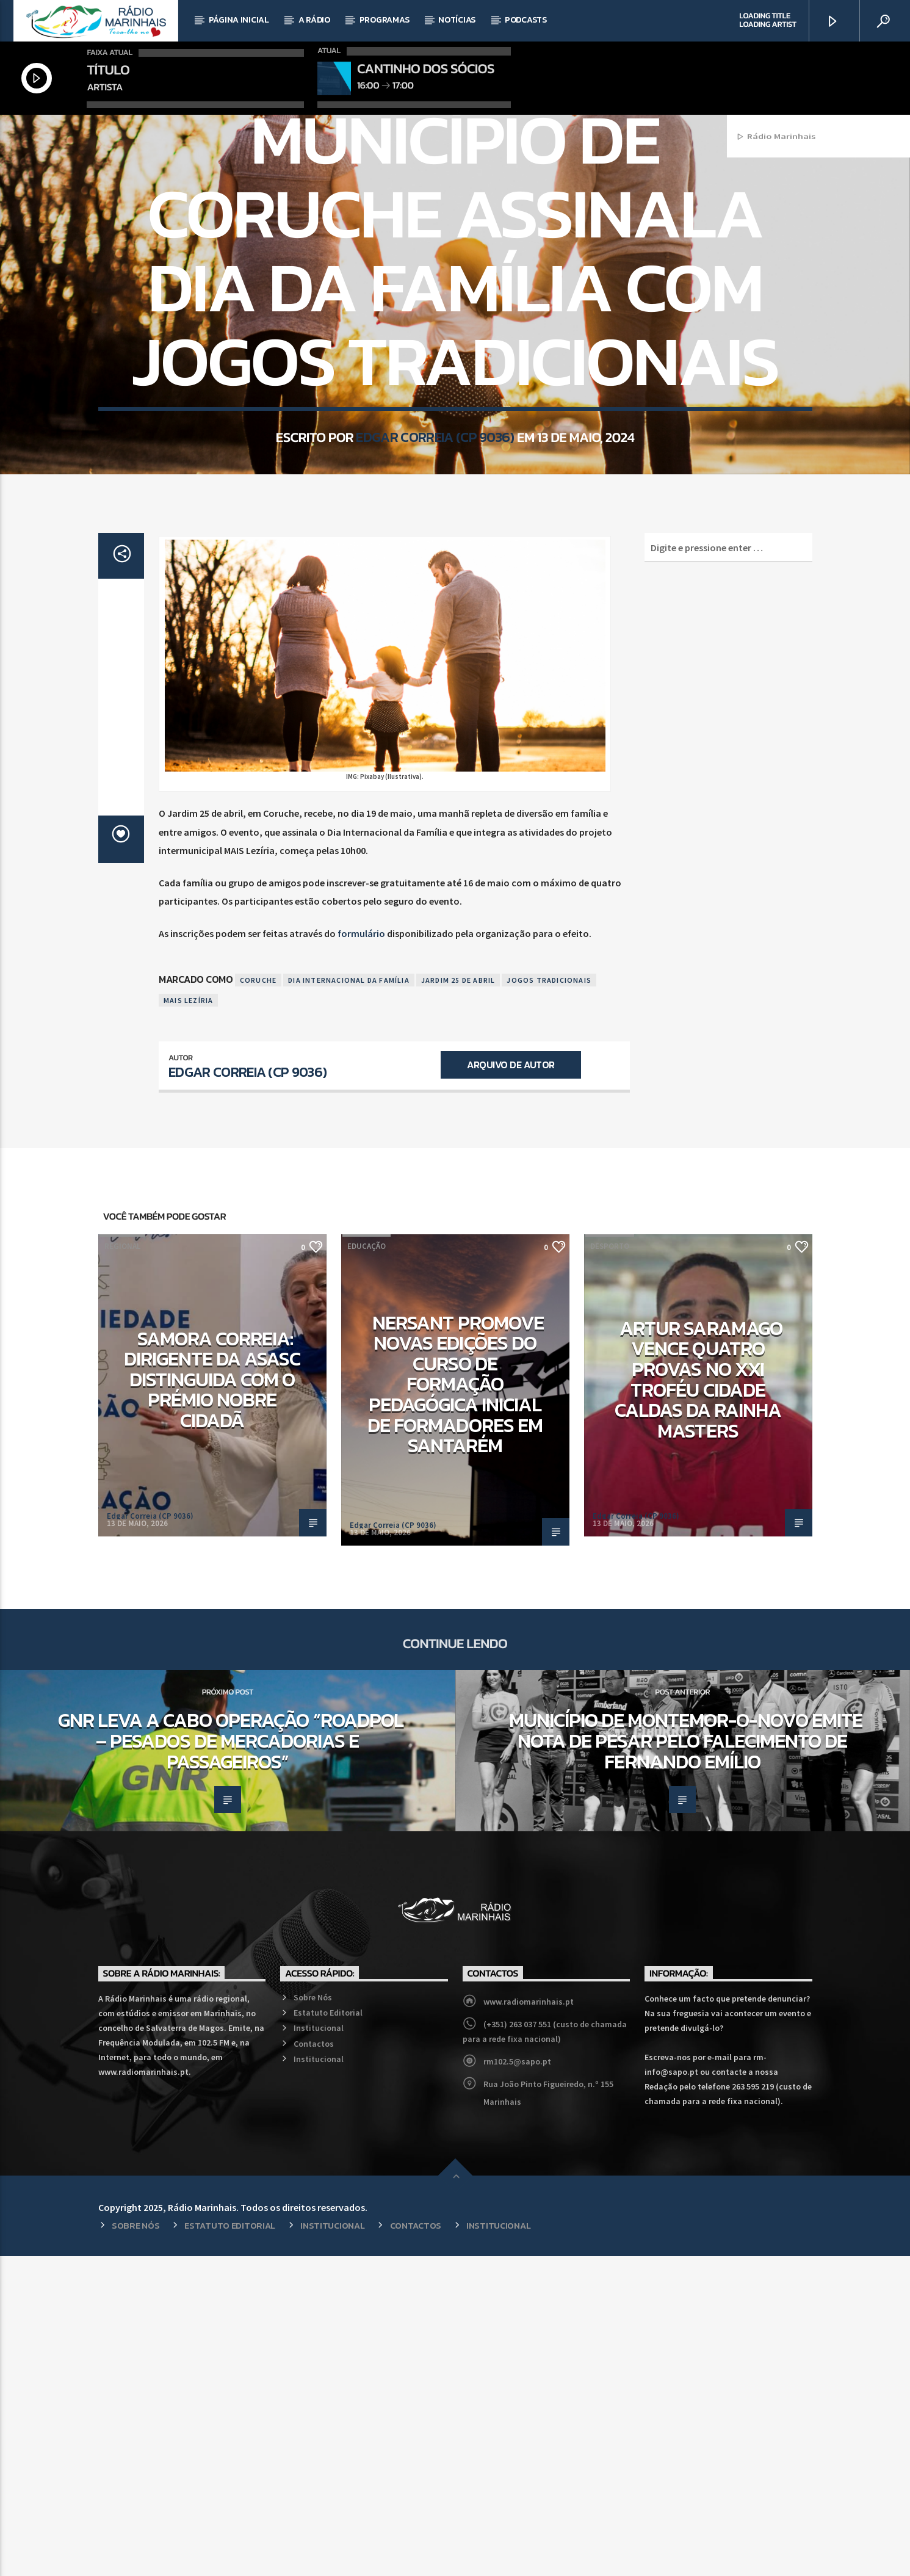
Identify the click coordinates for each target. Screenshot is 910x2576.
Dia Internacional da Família (349, 1299)
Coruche (258, 1299)
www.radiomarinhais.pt (528, 2321)
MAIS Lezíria (188, 1320)
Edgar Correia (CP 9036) (435, 633)
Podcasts (526, 19)
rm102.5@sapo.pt (517, 2381)
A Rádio (314, 19)
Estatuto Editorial (328, 2332)
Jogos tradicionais (549, 1299)
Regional (455, 279)
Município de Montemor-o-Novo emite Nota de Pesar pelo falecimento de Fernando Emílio (685, 2060)
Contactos (314, 2363)
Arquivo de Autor (510, 1384)
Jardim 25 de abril (458, 1299)
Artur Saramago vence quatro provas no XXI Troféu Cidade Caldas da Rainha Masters (698, 1699)
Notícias (456, 19)
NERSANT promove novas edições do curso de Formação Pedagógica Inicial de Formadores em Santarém (455, 1704)
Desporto (609, 1566)
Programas (384, 19)
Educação (366, 1566)
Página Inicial (239, 19)
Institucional (319, 2347)
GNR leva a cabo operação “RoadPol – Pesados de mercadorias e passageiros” (230, 2060)
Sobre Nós (313, 2317)
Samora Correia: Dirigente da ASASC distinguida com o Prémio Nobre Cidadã (212, 1699)
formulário (361, 1253)
